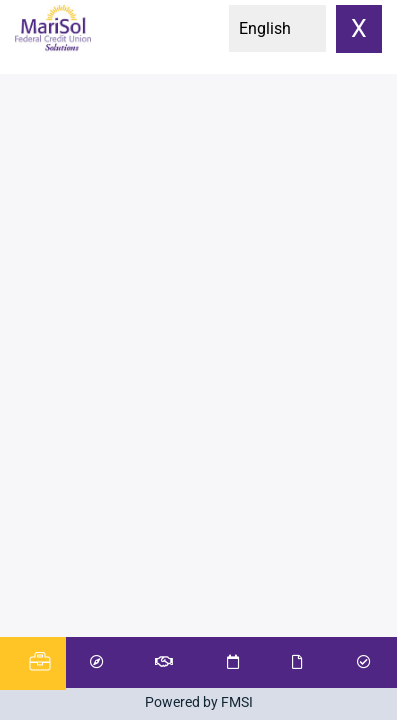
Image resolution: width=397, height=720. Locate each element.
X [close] (359, 28)
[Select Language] (277, 28)
